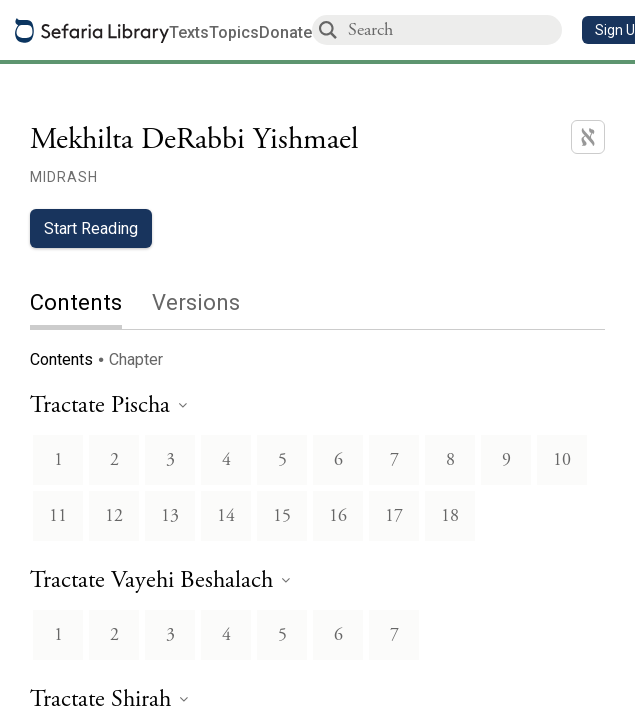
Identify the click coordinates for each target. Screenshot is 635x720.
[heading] (108, 406)
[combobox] (454, 29)
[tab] (91, 304)
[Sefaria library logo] (92, 30)
